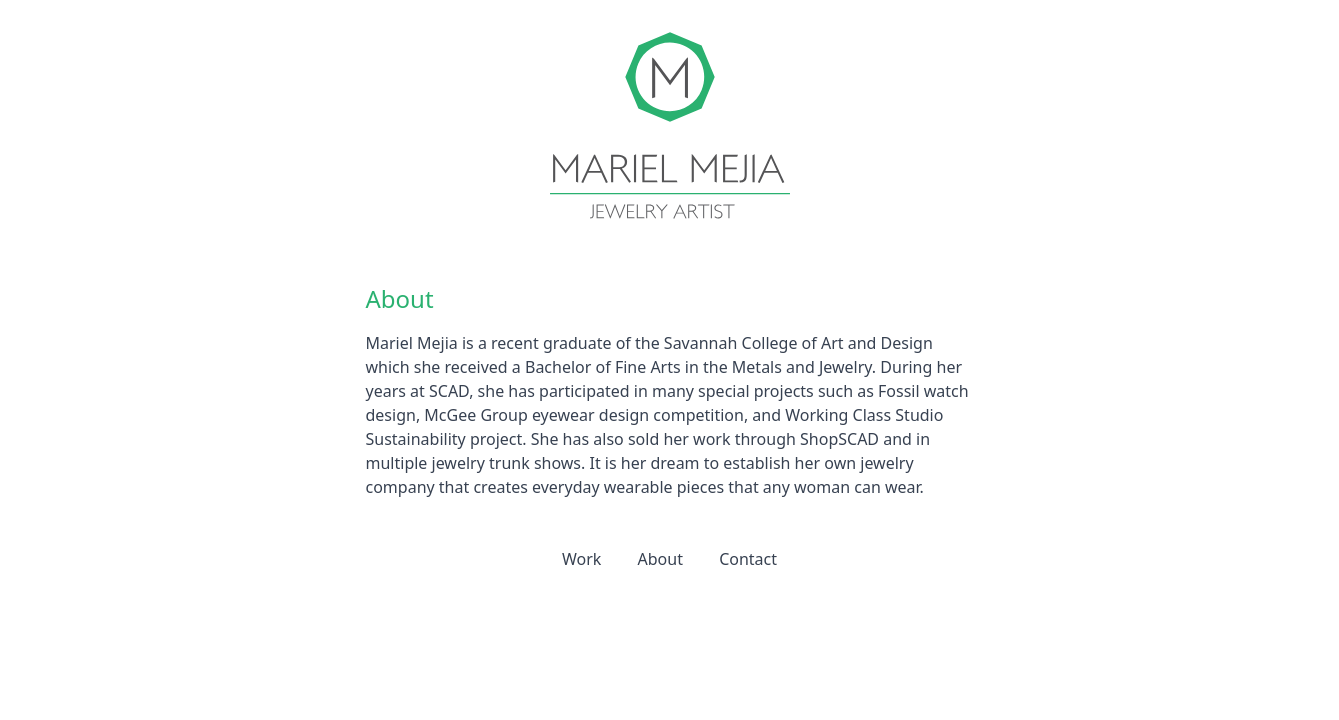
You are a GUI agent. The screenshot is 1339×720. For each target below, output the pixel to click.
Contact (748, 559)
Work (581, 559)
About (660, 559)
